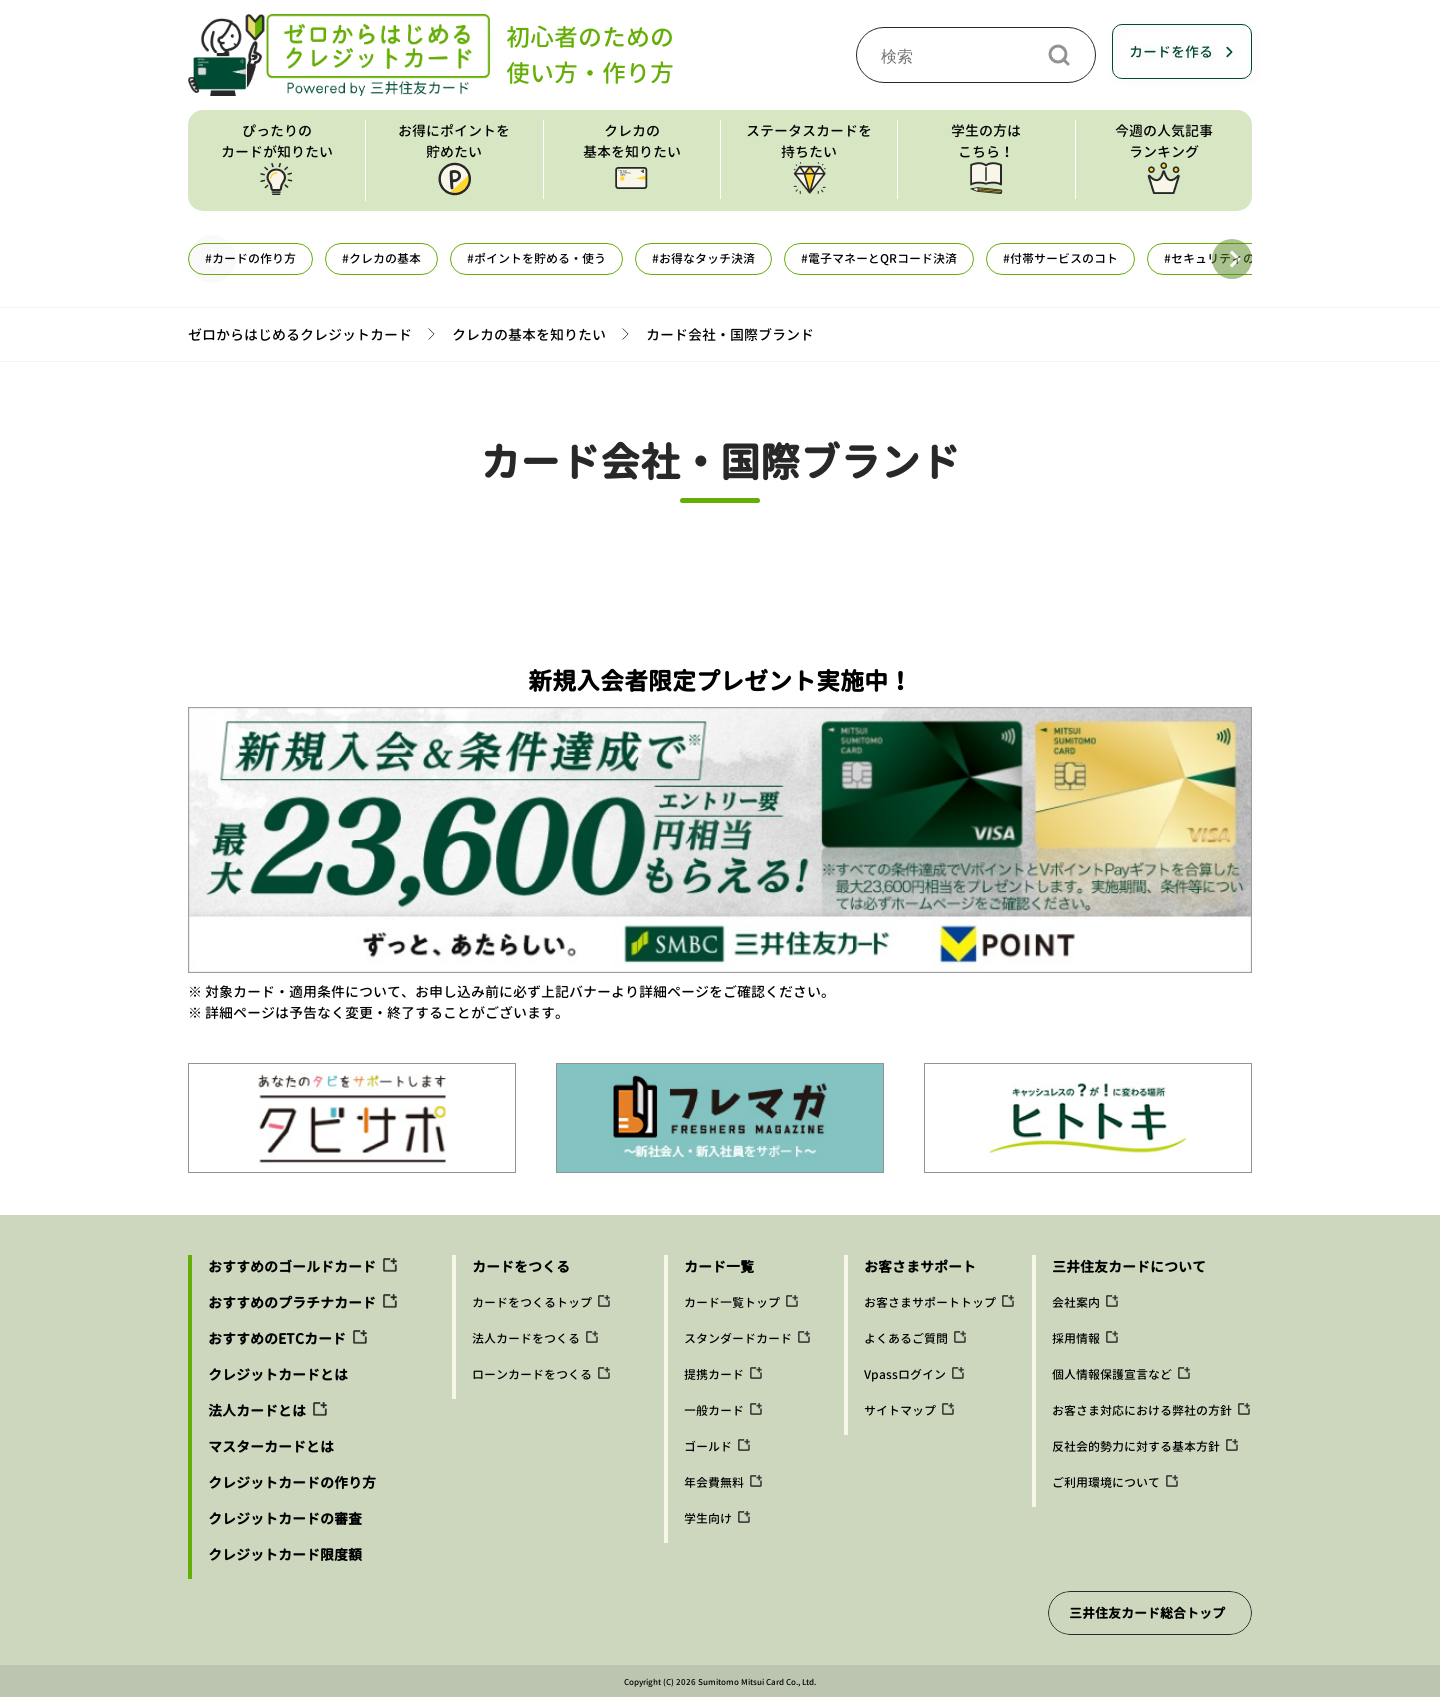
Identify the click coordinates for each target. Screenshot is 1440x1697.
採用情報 (1076, 1338)
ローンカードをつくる (532, 1374)
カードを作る (1171, 51)
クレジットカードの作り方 (292, 1482)
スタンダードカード (738, 1338)
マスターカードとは (271, 1446)
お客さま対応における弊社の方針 (1142, 1410)
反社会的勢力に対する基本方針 (1136, 1446)
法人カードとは (257, 1410)
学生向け (708, 1518)
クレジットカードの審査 (285, 1518)
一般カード (714, 1410)
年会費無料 (714, 1482)
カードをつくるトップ (532, 1302)
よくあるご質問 (906, 1338)
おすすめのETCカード (277, 1338)
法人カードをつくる (526, 1338)
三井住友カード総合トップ (1147, 1613)
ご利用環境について (1106, 1482)
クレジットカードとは (278, 1374)
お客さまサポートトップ (930, 1302)
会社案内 (1076, 1302)
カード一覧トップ (732, 1302)
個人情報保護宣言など (1112, 1374)
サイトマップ (900, 1410)
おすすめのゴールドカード (292, 1266)
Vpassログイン (905, 1374)
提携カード (714, 1374)
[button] (1232, 259)
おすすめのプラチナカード (292, 1302)
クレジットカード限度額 (285, 1554)
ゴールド (708, 1446)
